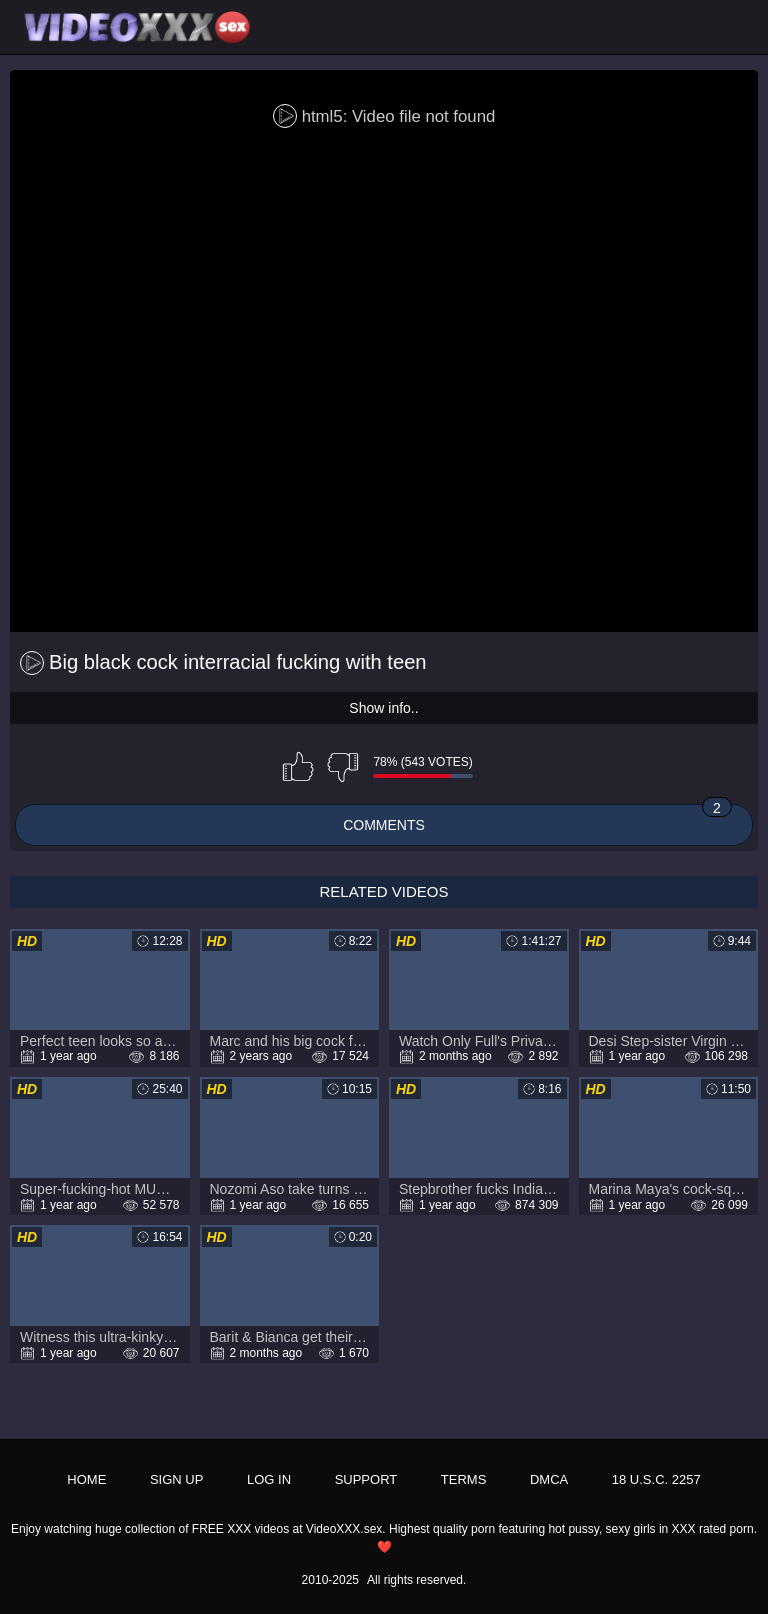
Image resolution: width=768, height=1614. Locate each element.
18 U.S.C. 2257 (656, 1479)
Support (366, 1479)
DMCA (549, 1479)
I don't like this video (343, 767)
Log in (269, 1479)
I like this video (298, 767)
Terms (464, 1479)
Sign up (176, 1479)
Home (86, 1479)
